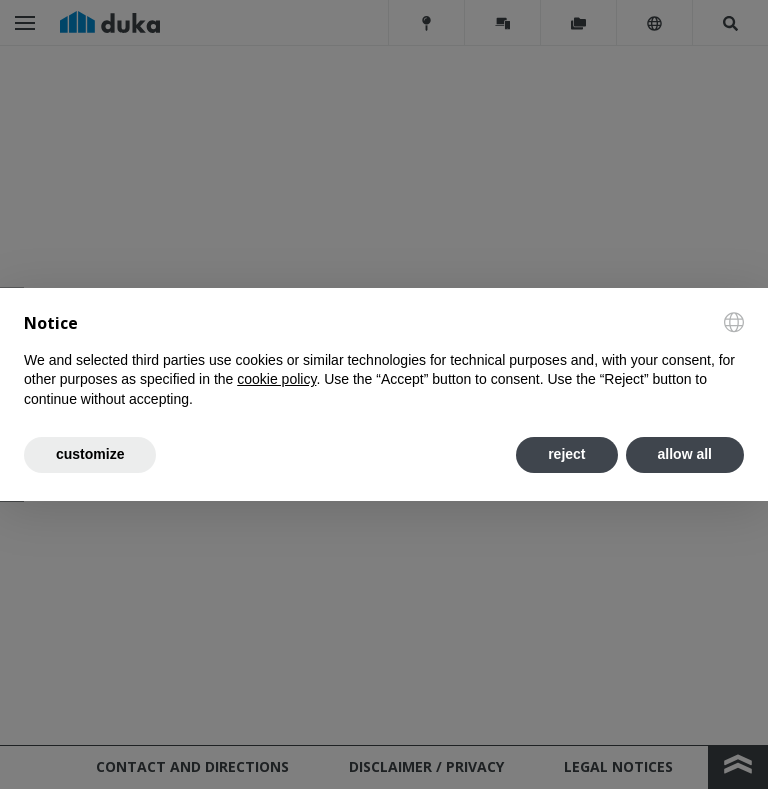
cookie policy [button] (276, 379)
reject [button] (566, 454)
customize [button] (90, 454)
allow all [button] (685, 454)
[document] (384, 360)
